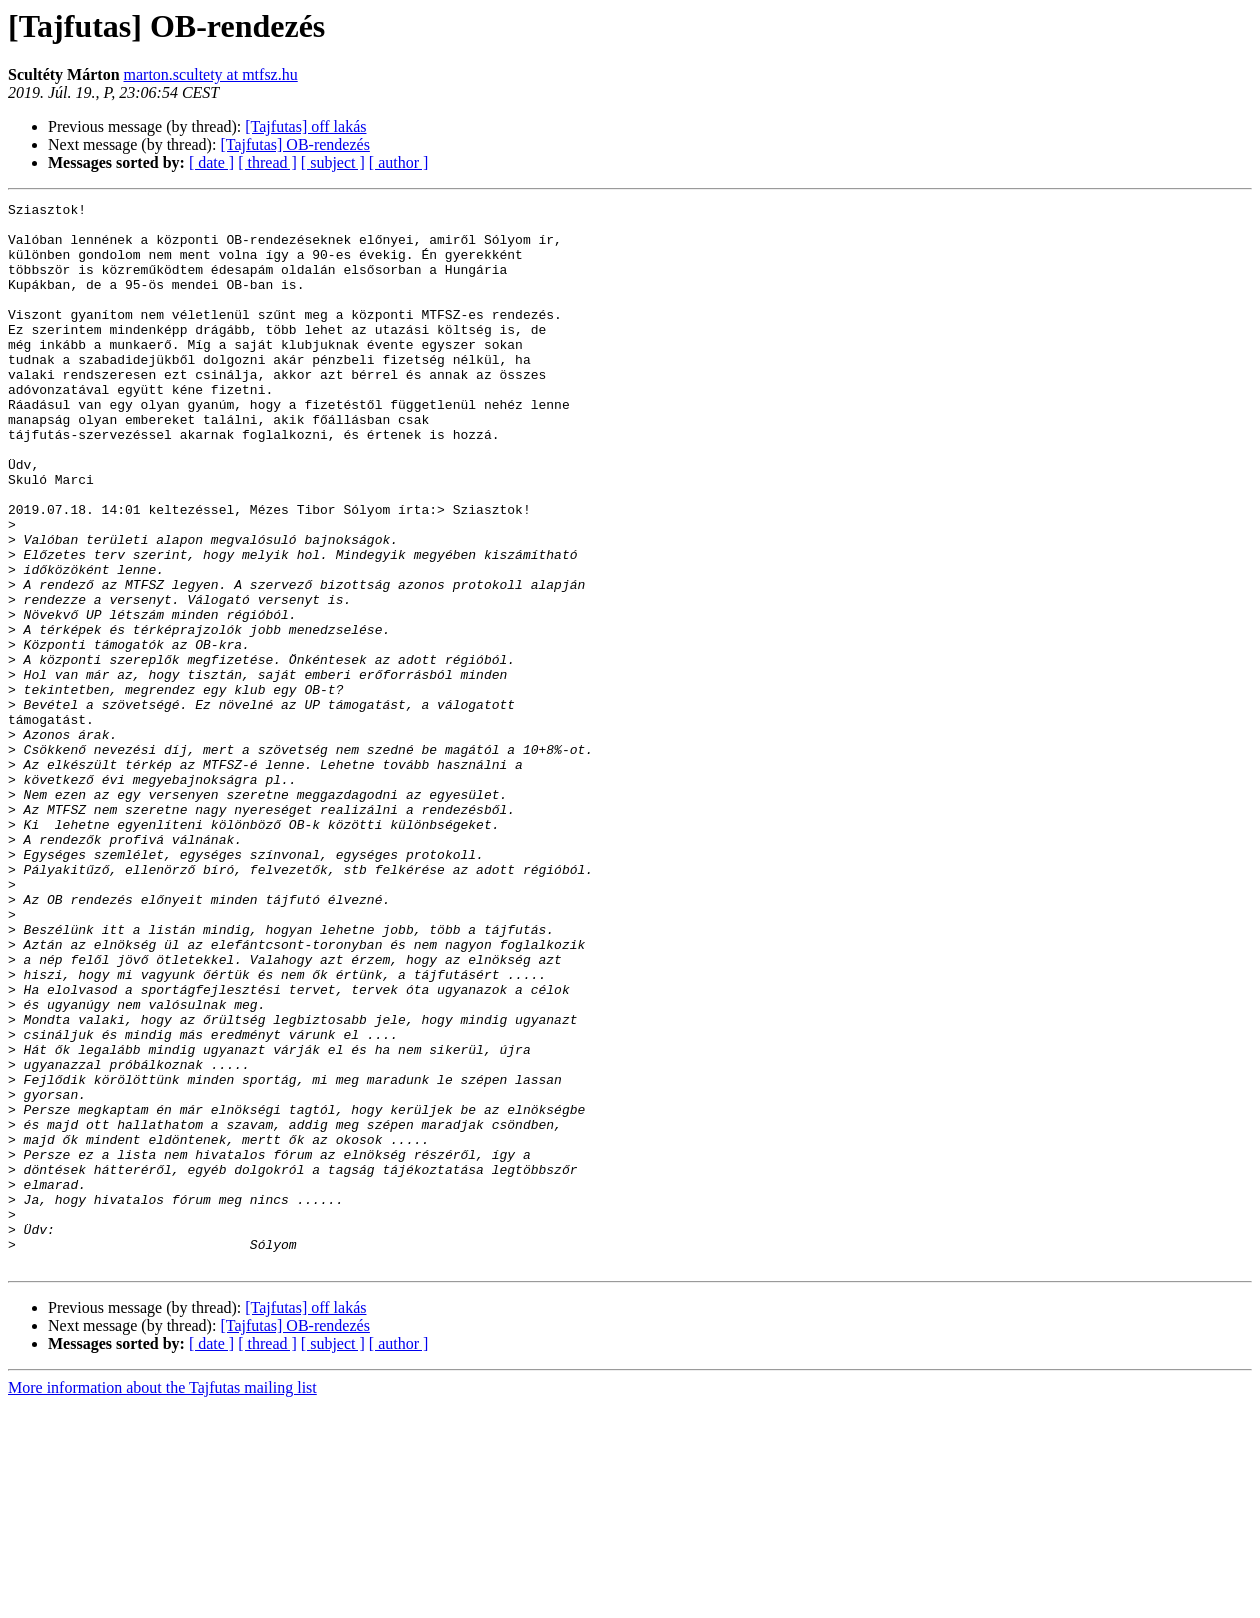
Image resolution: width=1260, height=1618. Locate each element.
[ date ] (211, 162)
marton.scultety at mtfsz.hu (211, 74)
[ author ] (399, 162)
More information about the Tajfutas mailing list (162, 1600)
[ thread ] (267, 162)
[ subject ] (333, 162)
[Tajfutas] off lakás (305, 126)
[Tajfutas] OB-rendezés (294, 144)
